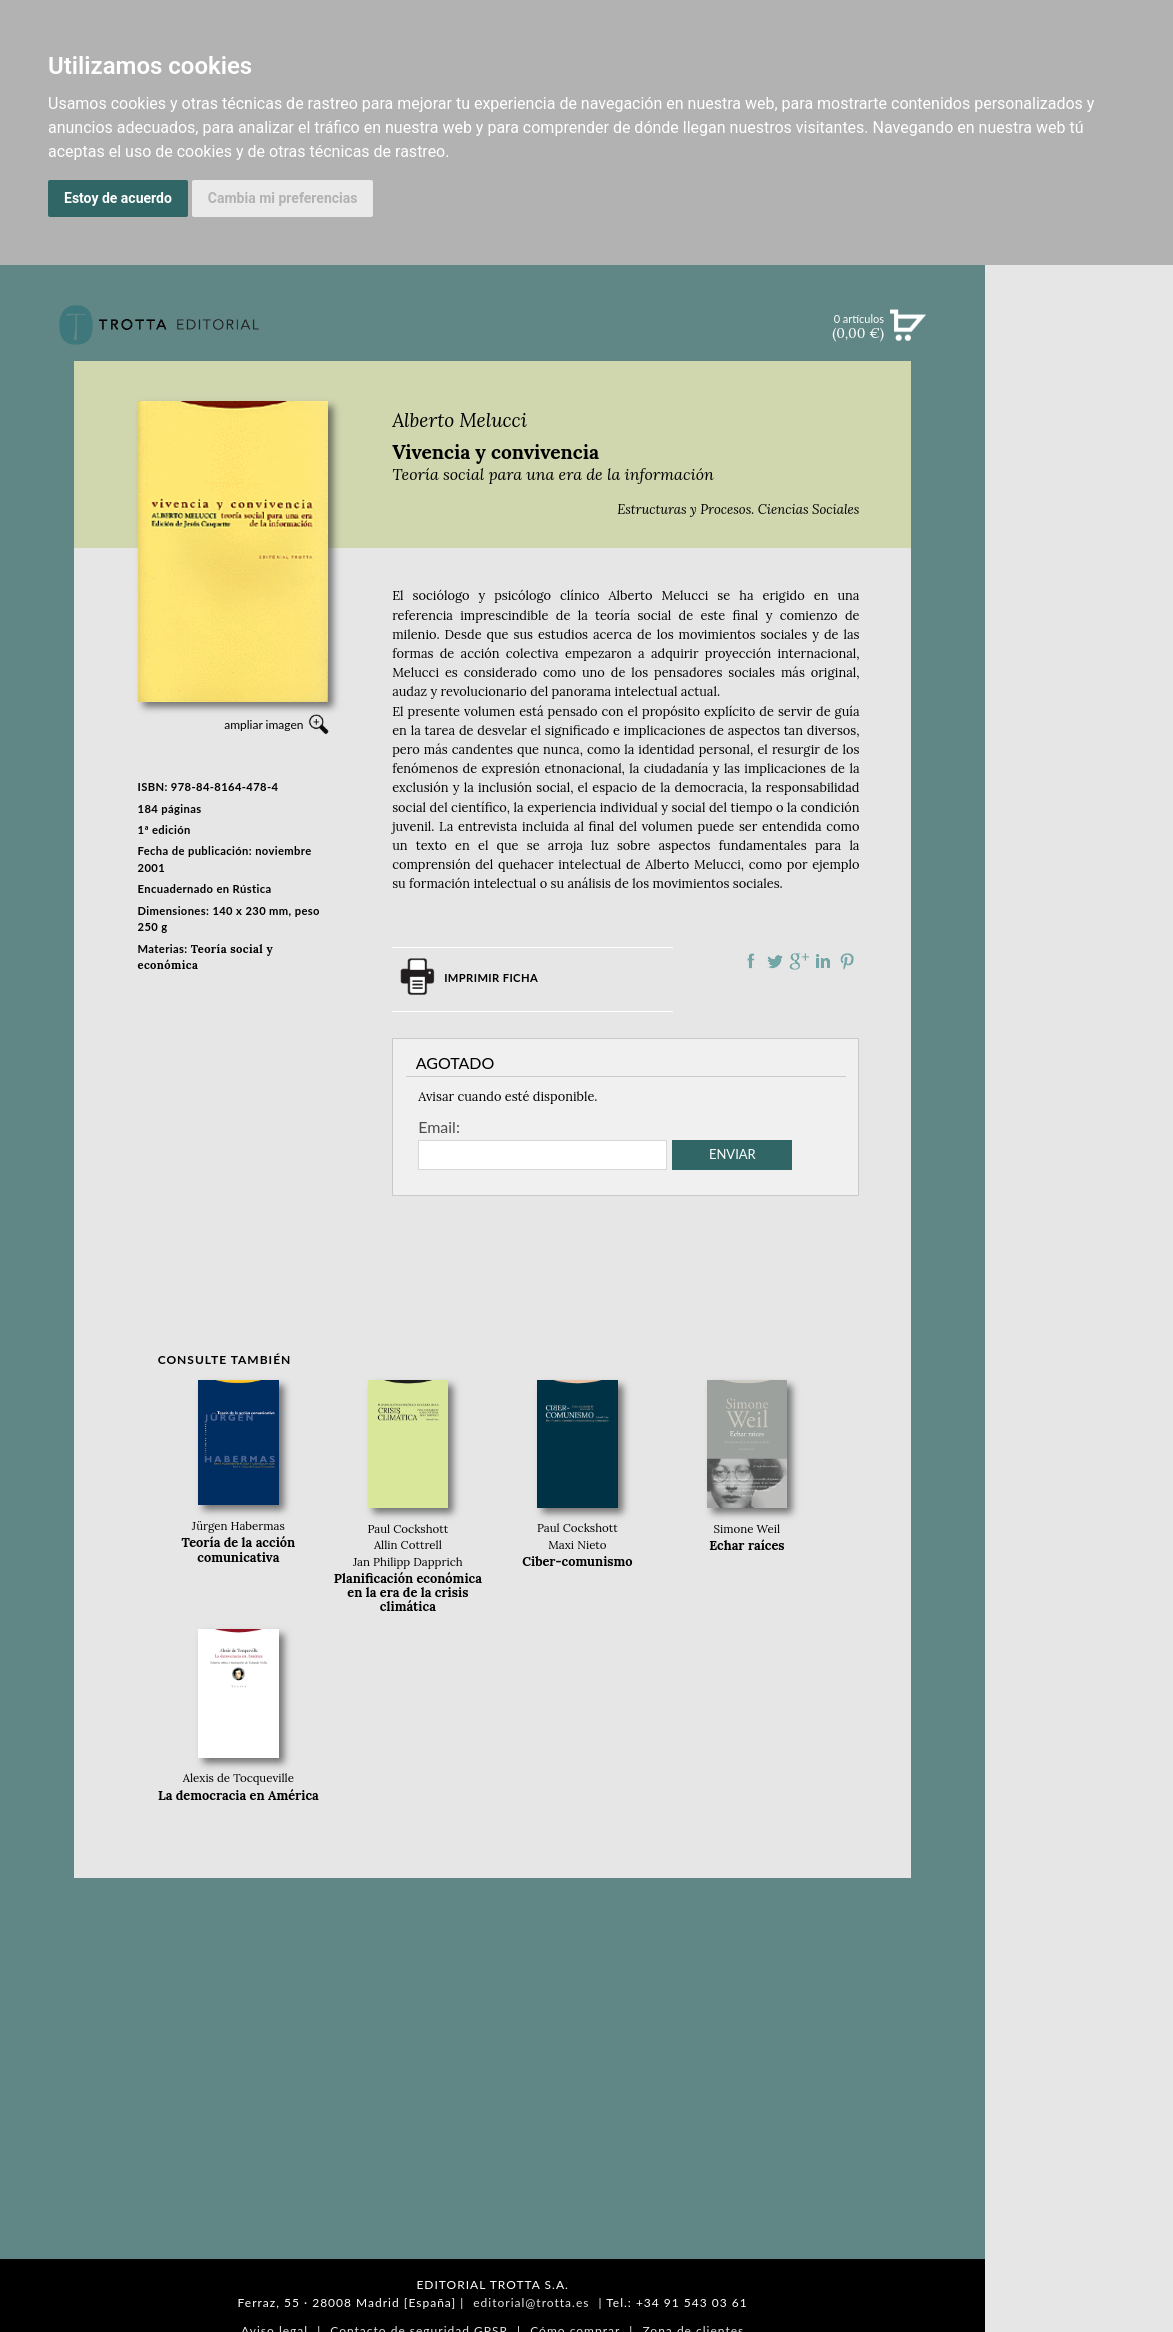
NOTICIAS (1079, 542)
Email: (439, 1127)
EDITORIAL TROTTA (1079, 867)
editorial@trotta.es (531, 2302)
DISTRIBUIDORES (1079, 1032)
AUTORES (1079, 982)
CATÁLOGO (1079, 459)
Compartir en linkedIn (823, 961)
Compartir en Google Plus (799, 961)
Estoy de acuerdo (118, 198)
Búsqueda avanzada (1079, 356)
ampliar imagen (263, 724)
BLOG (1078, 625)
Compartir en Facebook (751, 961)
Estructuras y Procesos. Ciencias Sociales (738, 509)
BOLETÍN (1079, 583)
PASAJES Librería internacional (1079, 1063)
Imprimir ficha (491, 977)
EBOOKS (1079, 500)
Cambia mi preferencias (283, 198)
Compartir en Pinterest (847, 961)
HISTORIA (1079, 1007)
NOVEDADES (1079, 418)
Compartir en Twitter (775, 961)
